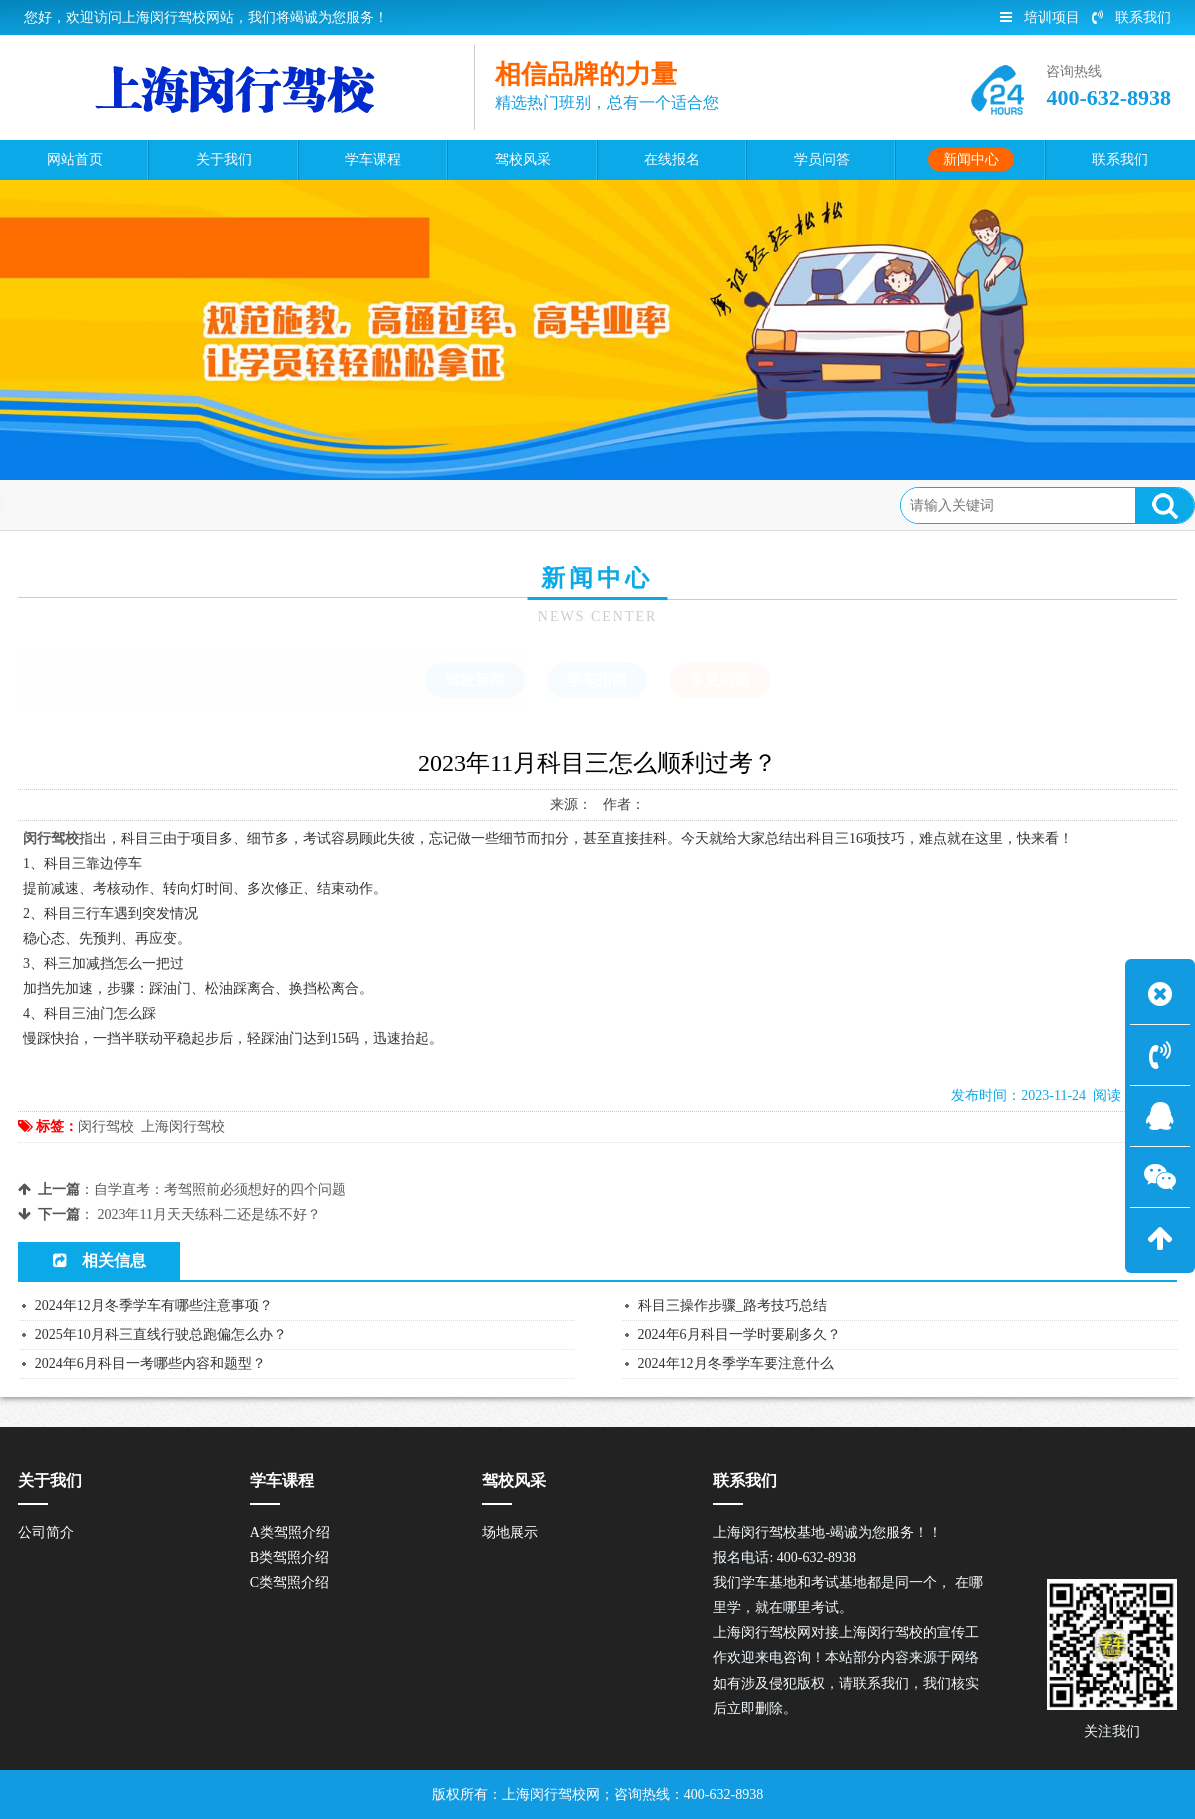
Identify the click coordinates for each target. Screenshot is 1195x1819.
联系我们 (1131, 17)
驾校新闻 (475, 680)
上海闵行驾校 (183, 1126)
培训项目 (1040, 17)
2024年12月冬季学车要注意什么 (736, 1363)
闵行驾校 (106, 1126)
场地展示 (510, 1532)
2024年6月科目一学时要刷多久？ (739, 1334)
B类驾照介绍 (289, 1557)
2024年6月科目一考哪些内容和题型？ (150, 1363)
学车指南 (597, 680)
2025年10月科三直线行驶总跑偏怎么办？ (161, 1334)
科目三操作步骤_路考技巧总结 (732, 1305)
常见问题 (257, 504)
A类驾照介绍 (290, 1532)
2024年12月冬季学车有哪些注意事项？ (154, 1305)
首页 (109, 504)
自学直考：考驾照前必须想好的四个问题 (220, 1189)
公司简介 (46, 1532)
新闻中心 (176, 504)
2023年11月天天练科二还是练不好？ (208, 1214)
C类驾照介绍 (289, 1582)
